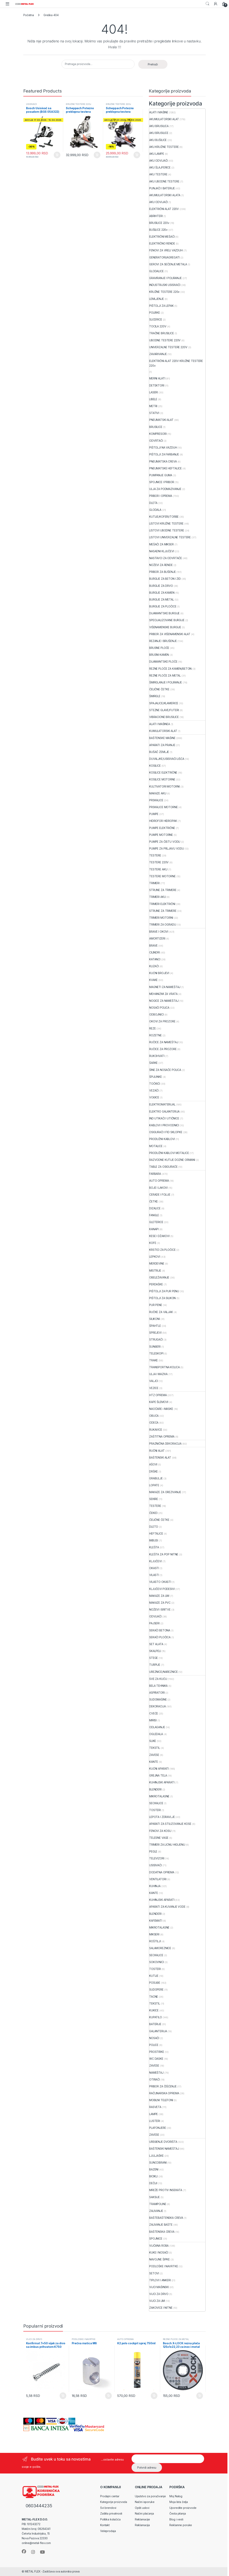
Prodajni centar (109, 2496)
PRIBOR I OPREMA (160, 495)
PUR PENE (155, 1305)
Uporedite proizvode (182, 2507)
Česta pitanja (177, 2513)
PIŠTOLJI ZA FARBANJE (164, 454)
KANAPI (154, 1229)
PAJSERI (154, 1623)
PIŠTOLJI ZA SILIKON (162, 1298)
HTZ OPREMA (158, 1395)
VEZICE (153, 1388)
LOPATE (154, 1485)
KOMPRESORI (158, 433)
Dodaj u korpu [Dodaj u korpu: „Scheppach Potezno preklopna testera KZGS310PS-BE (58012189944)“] (97, 155)
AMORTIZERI (157, 938)
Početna (28, 15)
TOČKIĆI (154, 1083)
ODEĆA (153, 1422)
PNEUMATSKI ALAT (161, 419)
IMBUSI (153, 1540)
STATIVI (154, 413)
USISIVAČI (155, 1865)
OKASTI (154, 1568)
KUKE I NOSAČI (158, 2252)
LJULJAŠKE (156, 2155)
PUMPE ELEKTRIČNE (162, 828)
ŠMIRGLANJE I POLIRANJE (165, 682)
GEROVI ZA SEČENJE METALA (168, 264)
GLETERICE (156, 1222)
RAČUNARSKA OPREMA (164, 2093)
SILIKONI (154, 1319)
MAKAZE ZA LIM (159, 1595)
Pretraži (153, 64)
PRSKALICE (156, 800)
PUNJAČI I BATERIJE (162, 188)
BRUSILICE (155, 427)
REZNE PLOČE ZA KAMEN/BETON (170, 668)
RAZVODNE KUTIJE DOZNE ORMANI (172, 1159)
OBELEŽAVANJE (159, 1277)
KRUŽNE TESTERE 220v (78, 104)
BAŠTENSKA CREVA (161, 2231)
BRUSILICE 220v (159, 222)
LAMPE (153, 2114)
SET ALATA (156, 1644)
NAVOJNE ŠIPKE (159, 2259)
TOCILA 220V (157, 326)
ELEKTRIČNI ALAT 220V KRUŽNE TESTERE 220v (176, 363)
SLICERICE (155, 319)
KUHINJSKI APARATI (161, 1782)
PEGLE (153, 1851)
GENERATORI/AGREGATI (164, 257)
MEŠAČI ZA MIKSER (161, 544)
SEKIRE (153, 1499)
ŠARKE (153, 1062)
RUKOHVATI (156, 1056)
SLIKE (152, 1741)
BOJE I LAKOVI (158, 1187)
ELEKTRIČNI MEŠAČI (162, 236)
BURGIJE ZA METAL (161, 599)
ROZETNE (155, 1035)
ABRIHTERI (156, 216)
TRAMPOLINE (157, 2204)
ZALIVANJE (156, 2210)
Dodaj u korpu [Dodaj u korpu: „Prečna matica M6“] (108, 2395)
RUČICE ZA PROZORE (163, 1049)
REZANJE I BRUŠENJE (163, 641)
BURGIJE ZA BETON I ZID (165, 578)
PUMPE (153, 814)
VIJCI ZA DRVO (158, 2294)
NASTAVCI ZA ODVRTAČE (165, 558)
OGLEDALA (156, 1734)
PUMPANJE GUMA (160, 475)
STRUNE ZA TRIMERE (162, 890)
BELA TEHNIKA (158, 1685)
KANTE (153, 1761)
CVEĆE (153, 1713)
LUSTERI (154, 2121)
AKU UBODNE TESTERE (164, 181)
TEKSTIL (154, 1747)
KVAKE (153, 980)
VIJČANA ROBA (159, 2245)
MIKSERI (154, 1934)
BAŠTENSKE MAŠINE (162, 738)
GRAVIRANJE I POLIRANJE (165, 278)
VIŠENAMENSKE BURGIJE (165, 627)
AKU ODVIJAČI (158, 160)
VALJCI (153, 1381)
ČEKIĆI (153, 1513)
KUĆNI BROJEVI (159, 973)
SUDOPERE (156, 1989)
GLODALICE (156, 271)
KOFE (152, 1243)
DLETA (153, 503)
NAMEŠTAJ (156, 2072)
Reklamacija (142, 2525)
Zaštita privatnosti (111, 2513)
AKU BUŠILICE (158, 140)
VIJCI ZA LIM (157, 2300)
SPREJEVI (155, 1332)
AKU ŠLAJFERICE (160, 167)
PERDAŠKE (156, 1284)
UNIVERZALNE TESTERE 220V (168, 347)
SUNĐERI (155, 1346)
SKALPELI (155, 1651)
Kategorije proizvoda (113, 2502)
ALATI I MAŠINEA (159, 724)
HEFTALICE (156, 1533)
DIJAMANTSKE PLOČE (163, 661)
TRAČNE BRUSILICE (161, 333)
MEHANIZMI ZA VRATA (163, 993)
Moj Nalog (175, 2496)
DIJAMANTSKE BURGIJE (164, 613)
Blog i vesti (176, 2519)
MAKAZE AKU (157, 793)
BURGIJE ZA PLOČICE (162, 606)
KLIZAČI (154, 966)
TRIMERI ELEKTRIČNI (162, 904)
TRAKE (153, 1360)
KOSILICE (155, 765)
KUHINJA (155, 1886)
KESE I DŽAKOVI (159, 1236)
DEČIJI (153, 2183)
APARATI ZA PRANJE (162, 745)
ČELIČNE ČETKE (159, 689)
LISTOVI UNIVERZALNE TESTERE (170, 537)
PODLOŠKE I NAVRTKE (163, 2266)
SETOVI (154, 2273)
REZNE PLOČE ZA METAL (165, 675)
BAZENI (153, 2169)
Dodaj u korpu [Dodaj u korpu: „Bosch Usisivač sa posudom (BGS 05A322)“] (57, 155)
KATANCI (154, 959)
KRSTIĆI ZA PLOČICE (162, 1249)
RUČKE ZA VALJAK (161, 1312)
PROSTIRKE (156, 2051)
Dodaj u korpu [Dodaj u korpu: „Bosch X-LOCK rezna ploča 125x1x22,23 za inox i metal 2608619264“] (199, 2395)
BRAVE (153, 945)
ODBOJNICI (156, 1014)
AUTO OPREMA (159, 1180)
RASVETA (155, 2107)
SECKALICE (156, 1803)
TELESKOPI (156, 1353)
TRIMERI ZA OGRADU (162, 924)
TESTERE (155, 855)
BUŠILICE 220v (158, 229)
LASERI (153, 392)
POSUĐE (154, 1982)
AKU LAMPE (156, 153)
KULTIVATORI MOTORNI (164, 786)
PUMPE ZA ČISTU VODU (164, 841)
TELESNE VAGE (158, 1837)
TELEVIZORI (156, 1858)
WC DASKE (156, 2058)
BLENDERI (155, 1789)
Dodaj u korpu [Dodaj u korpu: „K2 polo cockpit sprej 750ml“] (154, 2395)
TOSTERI (155, 1810)
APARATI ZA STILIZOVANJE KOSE (170, 1823)
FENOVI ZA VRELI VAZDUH (166, 250)
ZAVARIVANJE (158, 354)
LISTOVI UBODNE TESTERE (166, 530)
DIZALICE (155, 1208)
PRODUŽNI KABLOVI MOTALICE (169, 1153)
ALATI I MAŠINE (158, 112)
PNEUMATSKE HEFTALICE (165, 468)
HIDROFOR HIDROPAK (163, 820)
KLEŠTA (154, 1547)
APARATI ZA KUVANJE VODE (167, 1906)
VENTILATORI (157, 1879)
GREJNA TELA (158, 1775)
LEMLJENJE (156, 298)
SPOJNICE (155, 2238)
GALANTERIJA (158, 2031)
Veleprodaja (108, 2531)
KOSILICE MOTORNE (162, 779)
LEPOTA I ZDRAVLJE (162, 1817)
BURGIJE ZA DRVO (161, 585)
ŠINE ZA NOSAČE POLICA (165, 1069)
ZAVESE (154, 1754)
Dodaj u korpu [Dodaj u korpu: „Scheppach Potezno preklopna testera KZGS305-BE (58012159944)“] (137, 155)
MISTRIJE (155, 1270)
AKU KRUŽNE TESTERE (164, 146)
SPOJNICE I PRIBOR (161, 482)
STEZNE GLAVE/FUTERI (164, 710)
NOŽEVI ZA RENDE (161, 565)
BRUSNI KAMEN (159, 654)
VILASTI (154, 1575)
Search (207, 4)
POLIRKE (154, 312)
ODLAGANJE (157, 1727)
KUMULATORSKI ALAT (163, 731)
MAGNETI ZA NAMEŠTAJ (164, 987)
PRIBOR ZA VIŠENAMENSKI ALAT (169, 634)
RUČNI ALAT (157, 1450)
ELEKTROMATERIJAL (162, 1104)
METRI (153, 406)
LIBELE (153, 399)
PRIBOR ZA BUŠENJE (162, 571)
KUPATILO (155, 2017)
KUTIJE (153, 1975)
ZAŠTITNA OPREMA (161, 1436)
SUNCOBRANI (158, 2162)
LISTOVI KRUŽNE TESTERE (166, 523)
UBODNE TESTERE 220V (165, 340)
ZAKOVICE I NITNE (161, 2307)
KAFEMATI (155, 1920)
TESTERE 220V (159, 862)
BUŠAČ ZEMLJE (159, 752)
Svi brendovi (108, 2507)
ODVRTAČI (156, 440)
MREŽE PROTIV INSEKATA (165, 2190)
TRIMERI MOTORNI (161, 917)
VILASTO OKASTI (160, 1581)
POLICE (153, 2045)
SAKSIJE (154, 2197)
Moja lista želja (178, 2502)
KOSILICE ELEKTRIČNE (163, 772)
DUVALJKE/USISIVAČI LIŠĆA (166, 758)
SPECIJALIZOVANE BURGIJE (166, 620)
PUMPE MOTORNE (161, 834)
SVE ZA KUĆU (158, 1678)
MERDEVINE (156, 1263)
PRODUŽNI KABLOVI (162, 1139)
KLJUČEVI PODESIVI (162, 1589)
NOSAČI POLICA (159, 1007)
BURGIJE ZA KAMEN (161, 592)
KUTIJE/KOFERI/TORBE (164, 516)
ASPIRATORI (157, 1692)
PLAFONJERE (157, 2127)
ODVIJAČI (155, 1616)
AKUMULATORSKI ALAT (164, 119)
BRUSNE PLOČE (159, 647)
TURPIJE (154, 1664)
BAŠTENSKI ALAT (160, 1457)
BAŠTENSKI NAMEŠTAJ (164, 2148)
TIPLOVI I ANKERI (160, 2280)
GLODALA (155, 509)
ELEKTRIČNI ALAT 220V (164, 209)
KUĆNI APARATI (159, 1768)
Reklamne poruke (180, 2525)
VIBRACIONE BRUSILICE (164, 717)
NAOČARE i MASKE (161, 1408)
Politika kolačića (110, 2519)
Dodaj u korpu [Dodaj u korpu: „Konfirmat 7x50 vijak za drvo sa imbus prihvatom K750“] (63, 2395)
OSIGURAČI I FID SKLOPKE (165, 1132)
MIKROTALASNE (159, 1796)
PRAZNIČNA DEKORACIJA (165, 1443)
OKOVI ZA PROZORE (162, 1021)
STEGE (153, 1657)
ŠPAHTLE (155, 1325)
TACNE (153, 1996)
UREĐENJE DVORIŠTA (163, 2141)
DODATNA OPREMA (161, 1872)
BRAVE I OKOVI (158, 931)
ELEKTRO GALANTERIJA (164, 1111)
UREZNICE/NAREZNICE (163, 1671)
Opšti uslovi (142, 2507)
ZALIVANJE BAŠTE (161, 2224)
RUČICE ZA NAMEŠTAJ (163, 1042)
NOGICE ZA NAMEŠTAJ (163, 1000)
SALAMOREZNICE (160, 1948)
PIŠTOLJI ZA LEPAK (161, 305)
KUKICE (154, 2010)
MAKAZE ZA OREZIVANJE (165, 1492)
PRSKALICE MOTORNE (163, 807)
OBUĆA (154, 1415)
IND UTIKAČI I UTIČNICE (164, 1118)
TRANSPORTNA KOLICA (164, 1367)
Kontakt (105, 2525)
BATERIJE (155, 2024)
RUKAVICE (155, 1429)
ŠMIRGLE (154, 696)
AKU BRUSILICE (158, 133)
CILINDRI (154, 952)
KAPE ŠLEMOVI (158, 1402)
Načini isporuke (144, 2502)
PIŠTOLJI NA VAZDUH (163, 447)
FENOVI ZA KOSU (160, 1830)
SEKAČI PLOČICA (160, 1637)
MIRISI (153, 1720)
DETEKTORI (156, 385)
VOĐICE (154, 1097)
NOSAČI (154, 2038)
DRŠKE (153, 1471)
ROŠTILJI (155, 1941)
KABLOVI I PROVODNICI (164, 1125)
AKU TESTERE (158, 174)
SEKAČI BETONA (159, 1630)
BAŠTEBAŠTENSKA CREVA (166, 2217)
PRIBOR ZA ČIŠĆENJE (162, 2086)
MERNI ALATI (157, 378)
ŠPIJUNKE (155, 1076)
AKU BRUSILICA (159, 126)
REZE (152, 1028)
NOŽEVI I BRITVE (160, 1609)
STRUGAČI (156, 1339)
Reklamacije (142, 2519)
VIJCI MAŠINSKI (159, 2287)
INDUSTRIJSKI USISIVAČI (164, 285)
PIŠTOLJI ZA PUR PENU (164, 1291)
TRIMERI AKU (157, 896)
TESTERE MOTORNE (162, 876)
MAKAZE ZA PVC (160, 1602)
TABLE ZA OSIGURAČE (163, 1166)
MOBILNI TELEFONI (161, 2100)
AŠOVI (153, 1464)
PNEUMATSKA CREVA (163, 461)
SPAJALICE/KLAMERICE (163, 703)
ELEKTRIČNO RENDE (162, 243)
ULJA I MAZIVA (158, 1374)
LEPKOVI (154, 1256)
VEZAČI (154, 1090)
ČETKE (153, 1201)
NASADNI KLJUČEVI (161, 551)
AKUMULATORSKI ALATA (164, 195)
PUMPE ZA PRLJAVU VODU (166, 848)
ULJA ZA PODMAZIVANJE (165, 489)
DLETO (153, 1526)
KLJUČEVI (155, 1561)
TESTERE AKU (158, 869)
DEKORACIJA (157, 1706)
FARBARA (155, 1173)
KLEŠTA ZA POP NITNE (163, 1554)
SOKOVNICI (156, 1962)
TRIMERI (154, 883)
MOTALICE (156, 1146)
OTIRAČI (154, 2079)
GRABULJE (156, 1478)
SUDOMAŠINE (158, 1699)
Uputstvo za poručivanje (150, 2496)
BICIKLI (153, 2176)
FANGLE (154, 1215)
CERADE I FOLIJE (159, 1194)
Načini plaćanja (144, 2513)
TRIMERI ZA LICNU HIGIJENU (167, 1844)
